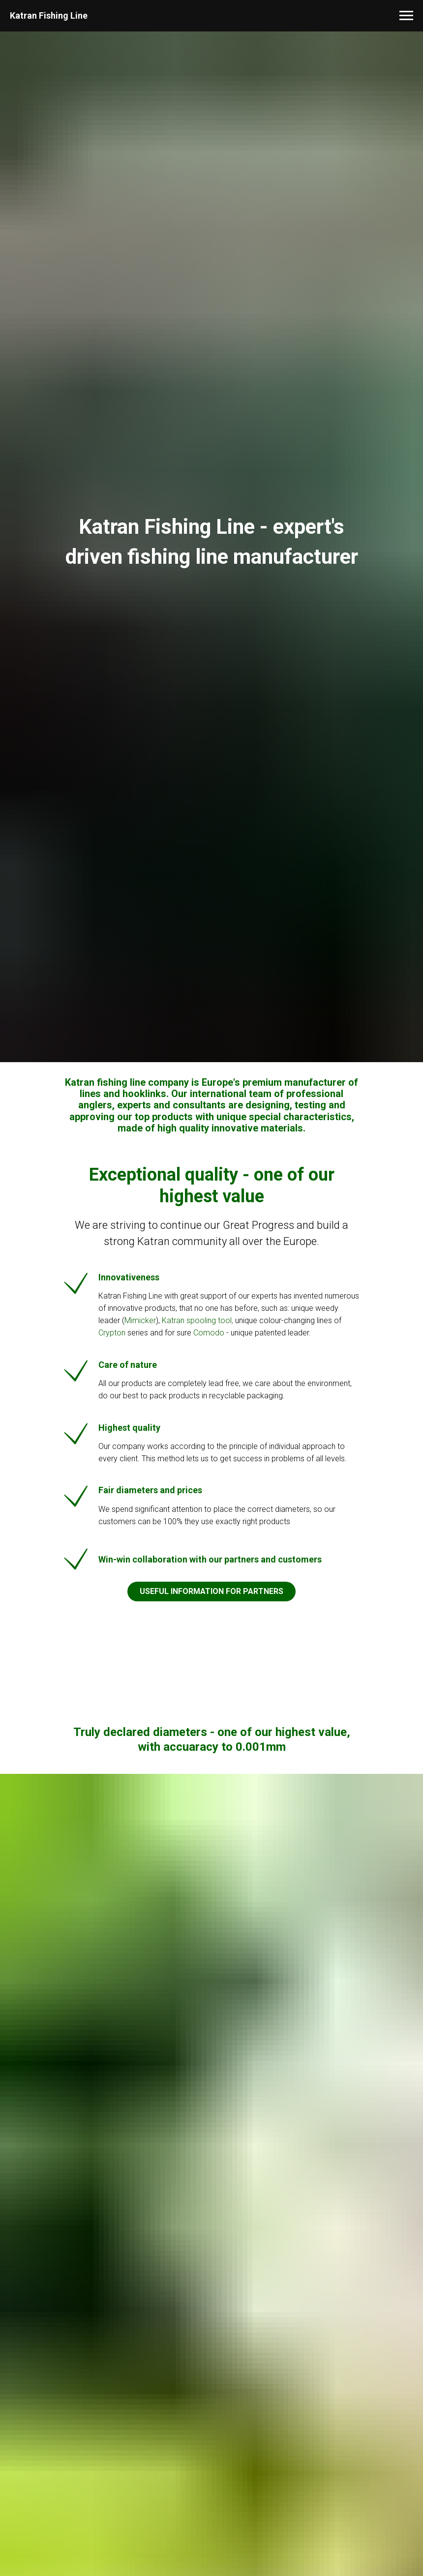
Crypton (111, 1332)
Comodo (209, 1332)
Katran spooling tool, (197, 1320)
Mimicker (140, 1320)
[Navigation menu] (406, 16)
